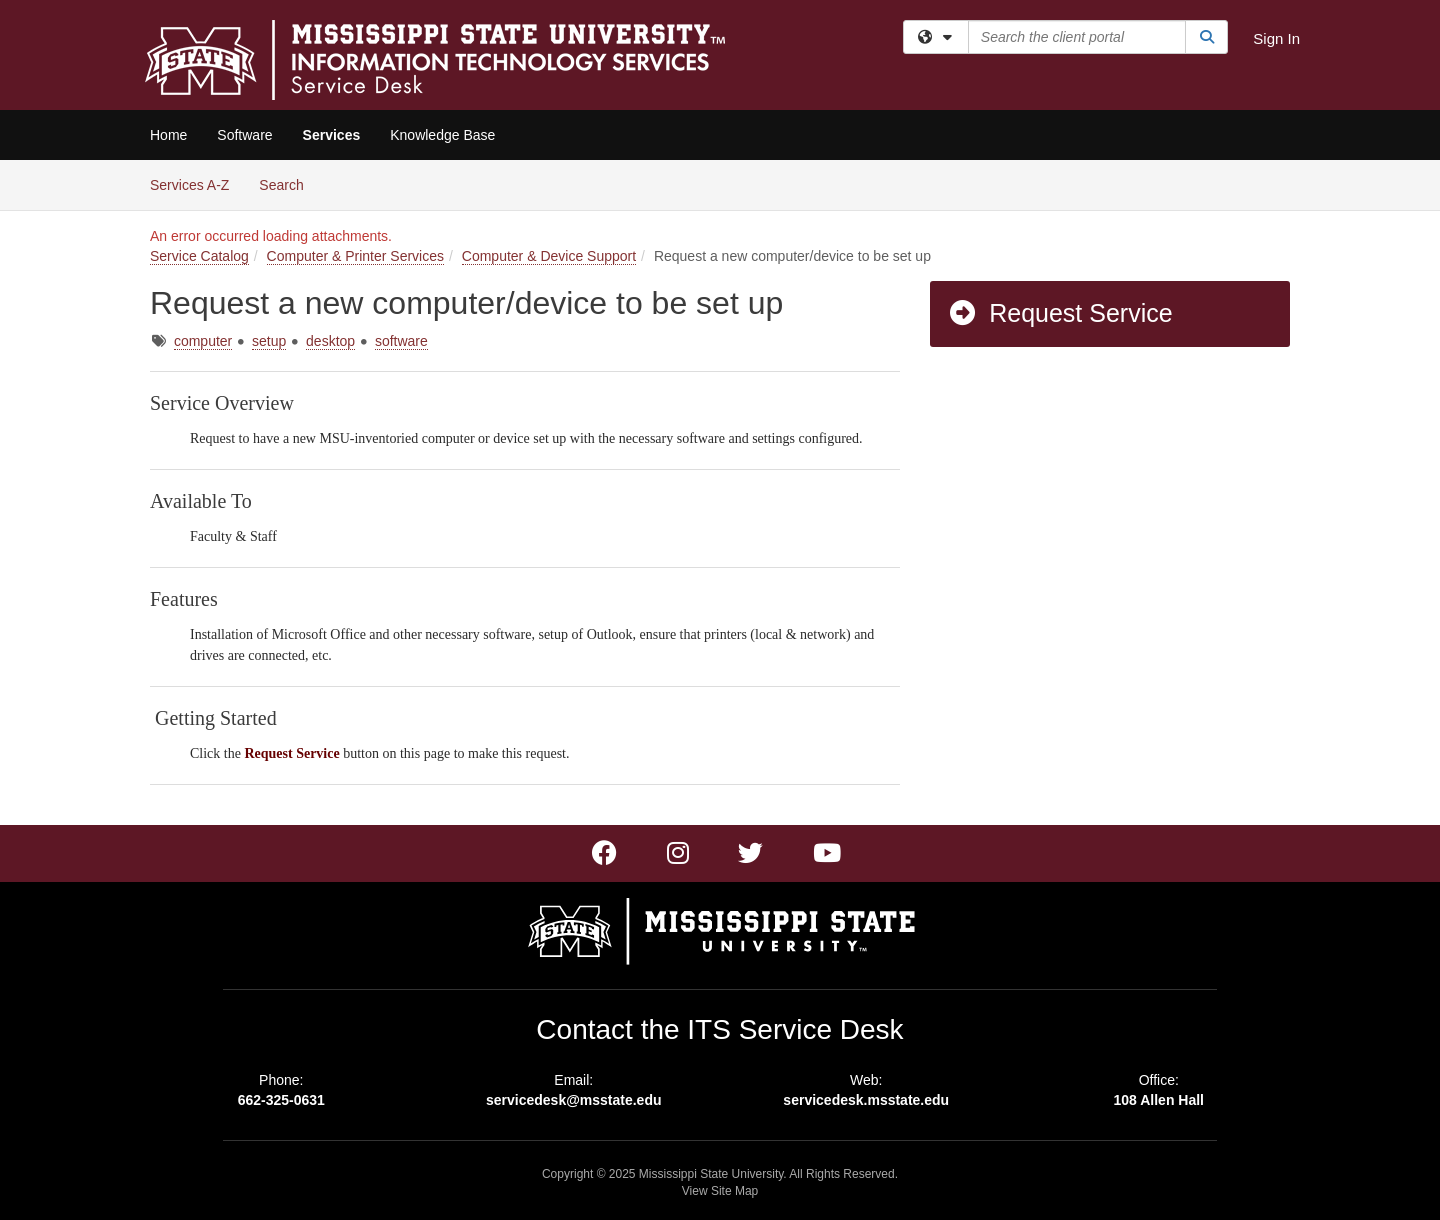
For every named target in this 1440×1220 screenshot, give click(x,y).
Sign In (1276, 38)
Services (332, 135)
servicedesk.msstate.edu (866, 1100)
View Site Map (720, 1191)
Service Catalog (199, 256)
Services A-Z (189, 185)
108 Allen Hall (1158, 1100)
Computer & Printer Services (355, 256)
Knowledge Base (442, 135)
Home (168, 135)
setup (269, 341)
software (401, 341)
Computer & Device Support (549, 256)
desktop (330, 341)
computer (203, 341)
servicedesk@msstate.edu (574, 1100)
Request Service (1060, 313)
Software (244, 135)
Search (288, 183)
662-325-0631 (281, 1100)
